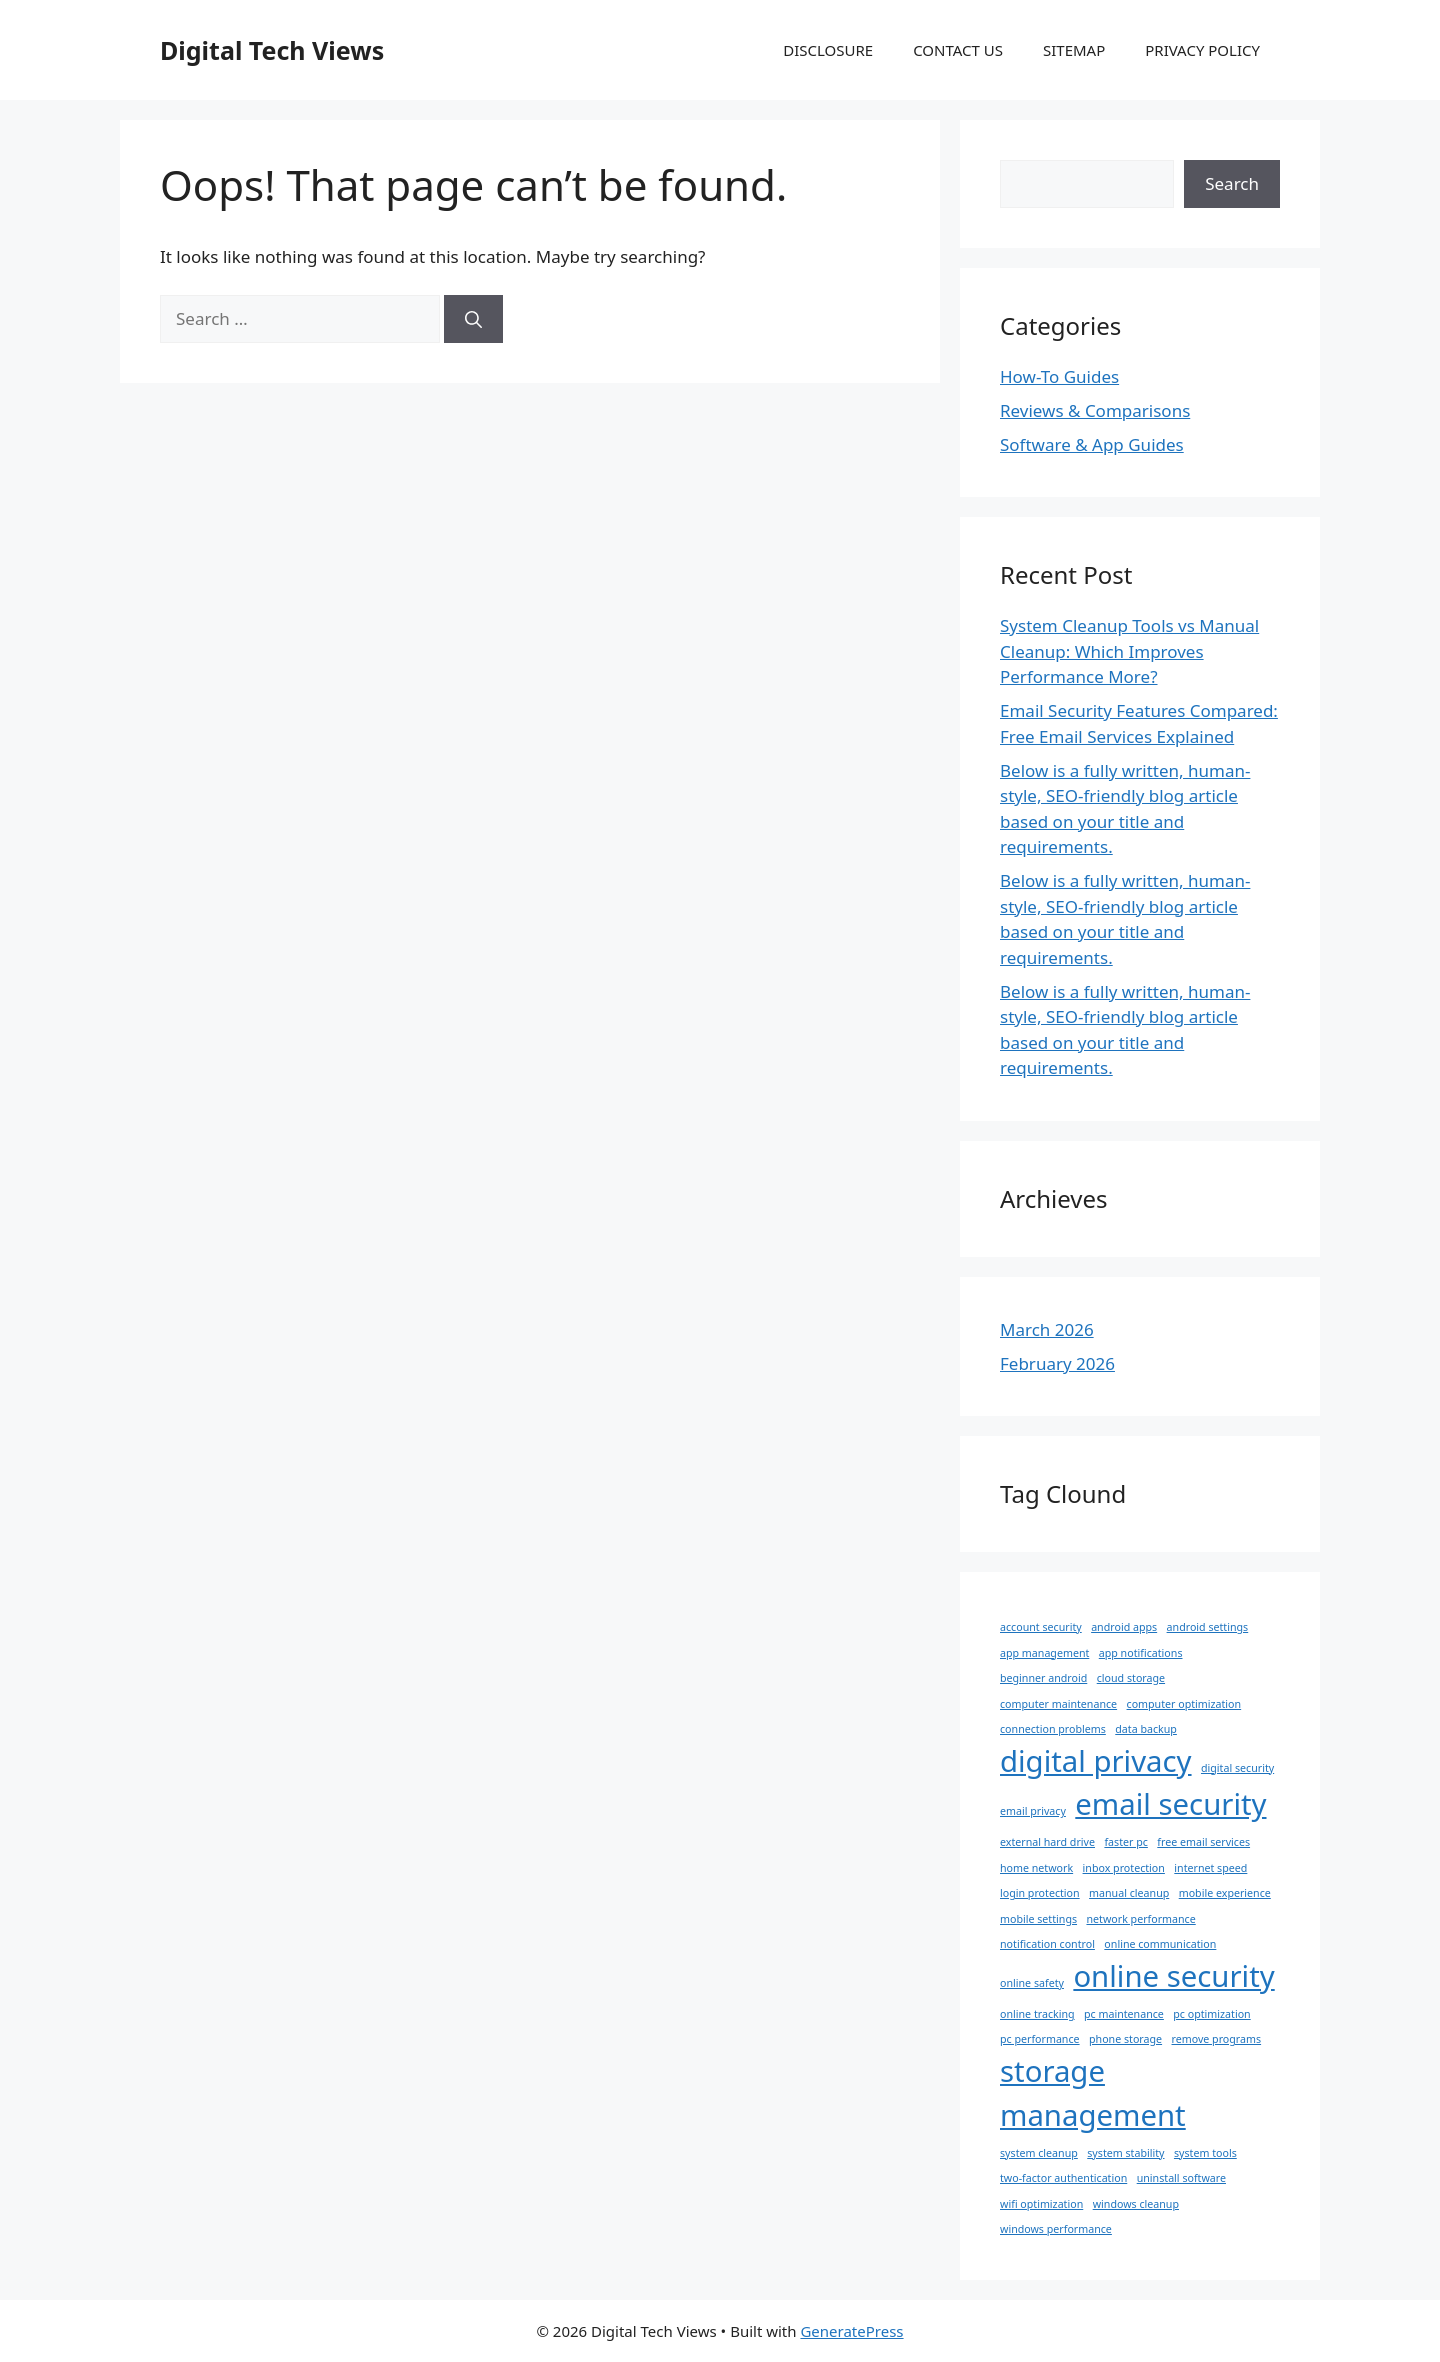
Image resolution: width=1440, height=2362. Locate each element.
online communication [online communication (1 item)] (1160, 1944)
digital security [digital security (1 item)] (1237, 1768)
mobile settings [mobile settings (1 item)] (1038, 1919)
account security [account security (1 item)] (1041, 1627)
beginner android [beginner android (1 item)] (1043, 1678)
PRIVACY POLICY (1202, 50)
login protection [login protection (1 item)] (1040, 1893)
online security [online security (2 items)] (1173, 1976)
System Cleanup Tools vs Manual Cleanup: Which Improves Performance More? (1129, 651)
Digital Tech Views (272, 50)
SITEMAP (1074, 50)
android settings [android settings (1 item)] (1208, 1627)
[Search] (473, 319)
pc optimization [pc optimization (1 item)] (1211, 2014)
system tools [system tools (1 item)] (1205, 2153)
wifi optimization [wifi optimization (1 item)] (1041, 2204)
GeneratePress (851, 2331)
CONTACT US (958, 50)
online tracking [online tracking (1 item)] (1037, 2014)
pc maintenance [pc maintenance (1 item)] (1124, 2014)
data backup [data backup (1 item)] (1146, 1729)
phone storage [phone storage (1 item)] (1125, 2039)
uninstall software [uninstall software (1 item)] (1181, 2178)
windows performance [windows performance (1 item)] (1056, 2229)
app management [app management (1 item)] (1044, 1653)
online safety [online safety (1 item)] (1032, 1983)
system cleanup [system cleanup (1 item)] (1039, 2153)
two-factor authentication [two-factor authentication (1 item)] (1063, 2178)
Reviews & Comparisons (1095, 410)
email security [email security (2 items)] (1170, 1804)
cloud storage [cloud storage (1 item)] (1131, 1678)
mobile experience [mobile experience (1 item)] (1225, 1893)
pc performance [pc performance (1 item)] (1040, 2039)
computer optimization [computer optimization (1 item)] (1184, 1704)
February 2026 (1057, 1363)
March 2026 (1047, 1329)
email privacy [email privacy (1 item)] (1033, 1811)
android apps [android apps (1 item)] (1124, 1627)
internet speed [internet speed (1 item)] (1210, 1868)
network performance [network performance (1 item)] (1140, 1919)
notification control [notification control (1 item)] (1047, 1944)
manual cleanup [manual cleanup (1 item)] (1129, 1893)
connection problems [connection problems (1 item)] (1053, 1729)
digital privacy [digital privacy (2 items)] (1096, 1761)
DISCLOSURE (828, 50)
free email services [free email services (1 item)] (1203, 1842)
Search (1232, 183)
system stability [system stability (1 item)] (1125, 2153)
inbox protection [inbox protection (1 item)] (1124, 1868)
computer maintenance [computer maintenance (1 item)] (1058, 1704)
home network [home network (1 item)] (1036, 1868)
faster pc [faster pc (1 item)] (1125, 1842)
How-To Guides (1059, 376)
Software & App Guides (1092, 444)
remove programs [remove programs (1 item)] (1217, 2039)
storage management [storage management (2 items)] (1093, 2093)
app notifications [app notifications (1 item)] (1141, 1653)
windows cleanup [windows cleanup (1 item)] (1136, 2204)
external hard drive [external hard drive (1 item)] (1047, 1842)
